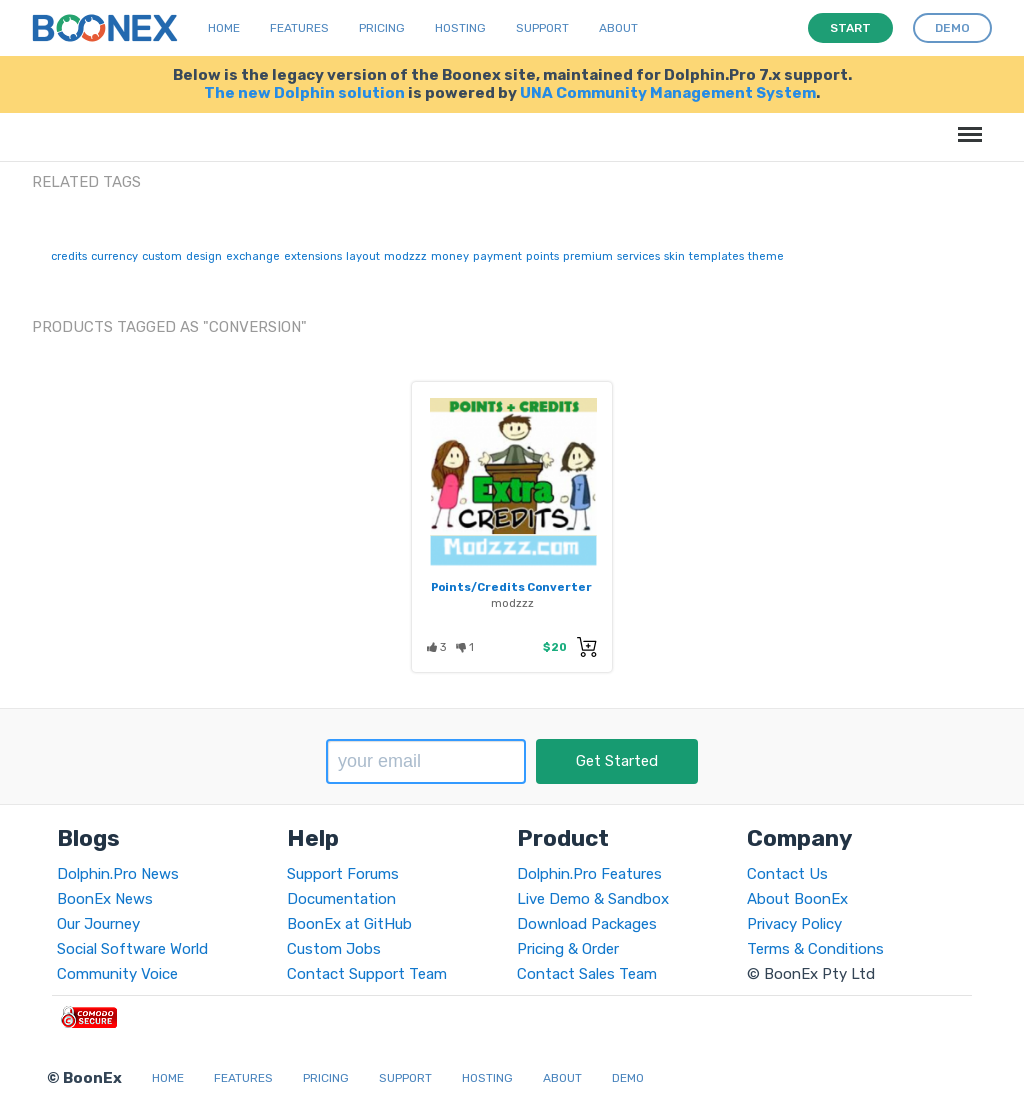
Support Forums (343, 874)
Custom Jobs (334, 949)
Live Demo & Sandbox (593, 899)
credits (69, 256)
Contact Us (787, 874)
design (204, 256)
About (618, 28)
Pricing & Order (568, 949)
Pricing (382, 28)
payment (497, 256)
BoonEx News (105, 899)
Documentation (341, 899)
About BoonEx (797, 899)
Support (542, 28)
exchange (253, 256)
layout (363, 256)
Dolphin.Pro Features (589, 874)
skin (674, 256)
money (450, 256)
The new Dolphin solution (304, 93)
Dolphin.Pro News (118, 874)
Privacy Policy (794, 924)
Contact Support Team (367, 974)
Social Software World (132, 949)
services (638, 256)
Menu (966, 124)
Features (299, 28)
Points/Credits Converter (511, 587)
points (542, 256)
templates (716, 256)
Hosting (460, 28)
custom (162, 256)
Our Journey (98, 924)
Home (224, 28)
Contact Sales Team (587, 974)
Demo (628, 1078)
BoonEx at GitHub (349, 924)
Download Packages (587, 924)
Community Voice (117, 974)
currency (114, 256)
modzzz (405, 256)
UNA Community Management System (668, 93)
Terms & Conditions (815, 949)
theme (766, 256)
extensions (313, 256)
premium (588, 256)
